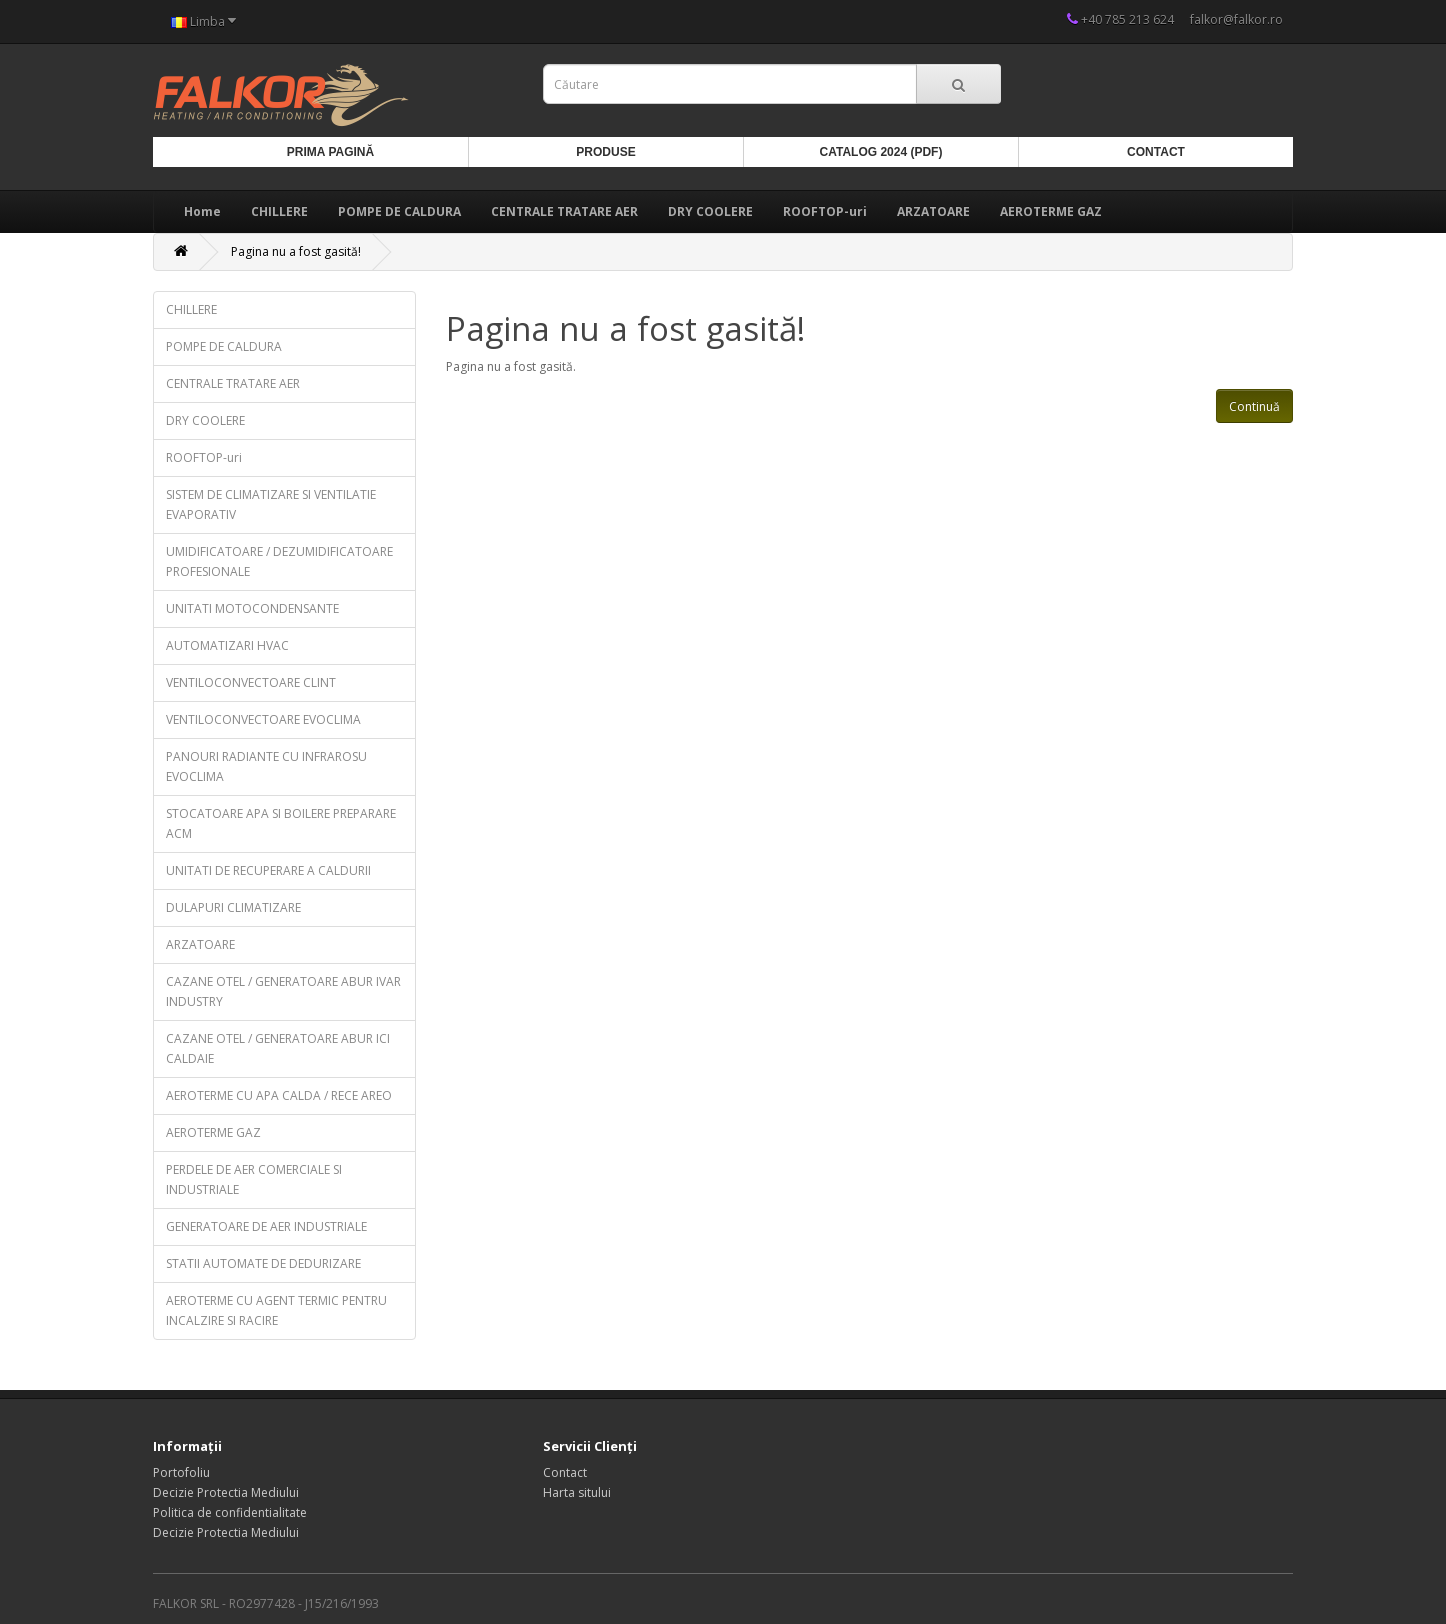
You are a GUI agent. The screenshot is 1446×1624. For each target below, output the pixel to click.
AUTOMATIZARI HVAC (227, 645)
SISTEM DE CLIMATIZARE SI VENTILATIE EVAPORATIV (271, 504)
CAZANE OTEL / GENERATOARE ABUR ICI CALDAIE (278, 1048)
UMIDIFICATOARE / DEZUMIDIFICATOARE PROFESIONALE (279, 561)
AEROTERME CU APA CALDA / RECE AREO (279, 1095)
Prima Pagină (330, 152)
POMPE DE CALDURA (399, 211)
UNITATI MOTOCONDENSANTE (252, 608)
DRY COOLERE (710, 211)
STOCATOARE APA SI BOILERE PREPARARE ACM (281, 823)
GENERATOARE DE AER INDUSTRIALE (266, 1226)
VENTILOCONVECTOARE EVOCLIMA (263, 719)
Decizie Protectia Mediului (226, 1492)
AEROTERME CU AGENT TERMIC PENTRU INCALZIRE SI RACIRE (276, 1310)
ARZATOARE (933, 211)
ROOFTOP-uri (825, 211)
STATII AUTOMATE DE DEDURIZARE (263, 1263)
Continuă (1254, 406)
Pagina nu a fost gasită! (296, 251)
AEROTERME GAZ (1051, 211)
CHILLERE (279, 211)
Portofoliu (181, 1472)
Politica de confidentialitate (230, 1512)
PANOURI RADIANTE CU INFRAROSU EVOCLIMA (266, 766)
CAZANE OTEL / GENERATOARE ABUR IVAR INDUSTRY (283, 991)
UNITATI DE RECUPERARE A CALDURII (268, 870)
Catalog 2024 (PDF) (881, 152)
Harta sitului (577, 1492)
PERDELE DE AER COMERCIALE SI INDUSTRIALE (254, 1179)
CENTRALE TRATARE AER (564, 211)
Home (202, 211)
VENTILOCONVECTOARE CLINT (251, 682)
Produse (605, 152)
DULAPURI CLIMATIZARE (233, 907)
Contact (1156, 152)
